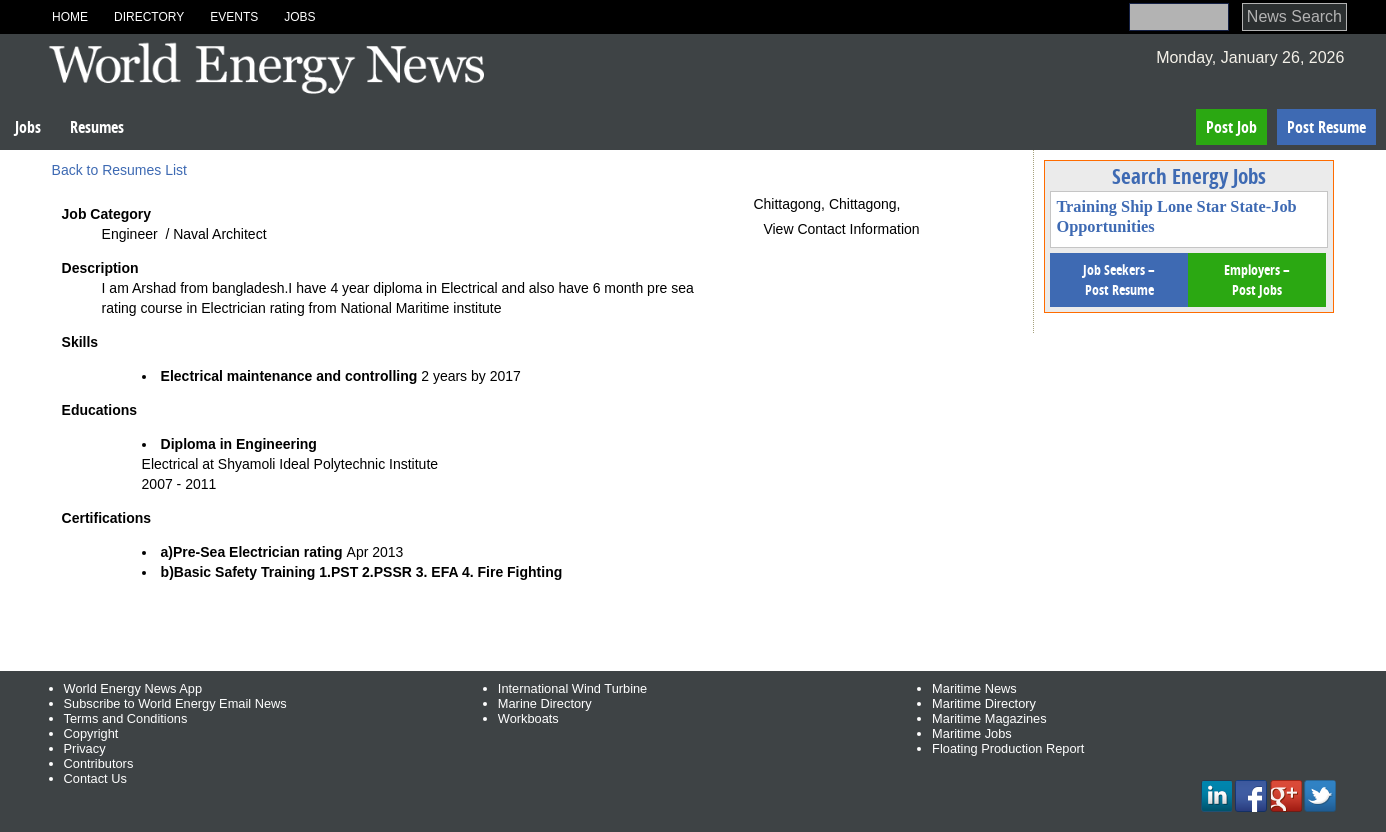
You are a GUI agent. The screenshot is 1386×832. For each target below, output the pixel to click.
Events (234, 17)
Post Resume (1326, 127)
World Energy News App (133, 688)
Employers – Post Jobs (1257, 279)
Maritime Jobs (972, 733)
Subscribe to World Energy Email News (175, 703)
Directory (149, 17)
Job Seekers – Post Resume (1119, 279)
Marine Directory (545, 703)
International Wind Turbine (572, 688)
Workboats (528, 718)
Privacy (85, 748)
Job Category (106, 214)
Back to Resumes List (119, 170)
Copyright (91, 733)
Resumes (97, 127)
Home (70, 17)
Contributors (99, 763)
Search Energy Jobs (1189, 176)
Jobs (299, 17)
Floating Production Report (1008, 748)
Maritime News (974, 688)
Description (100, 268)
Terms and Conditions (126, 718)
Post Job (1231, 127)
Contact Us (95, 778)
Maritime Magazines (989, 718)
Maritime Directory (984, 703)
